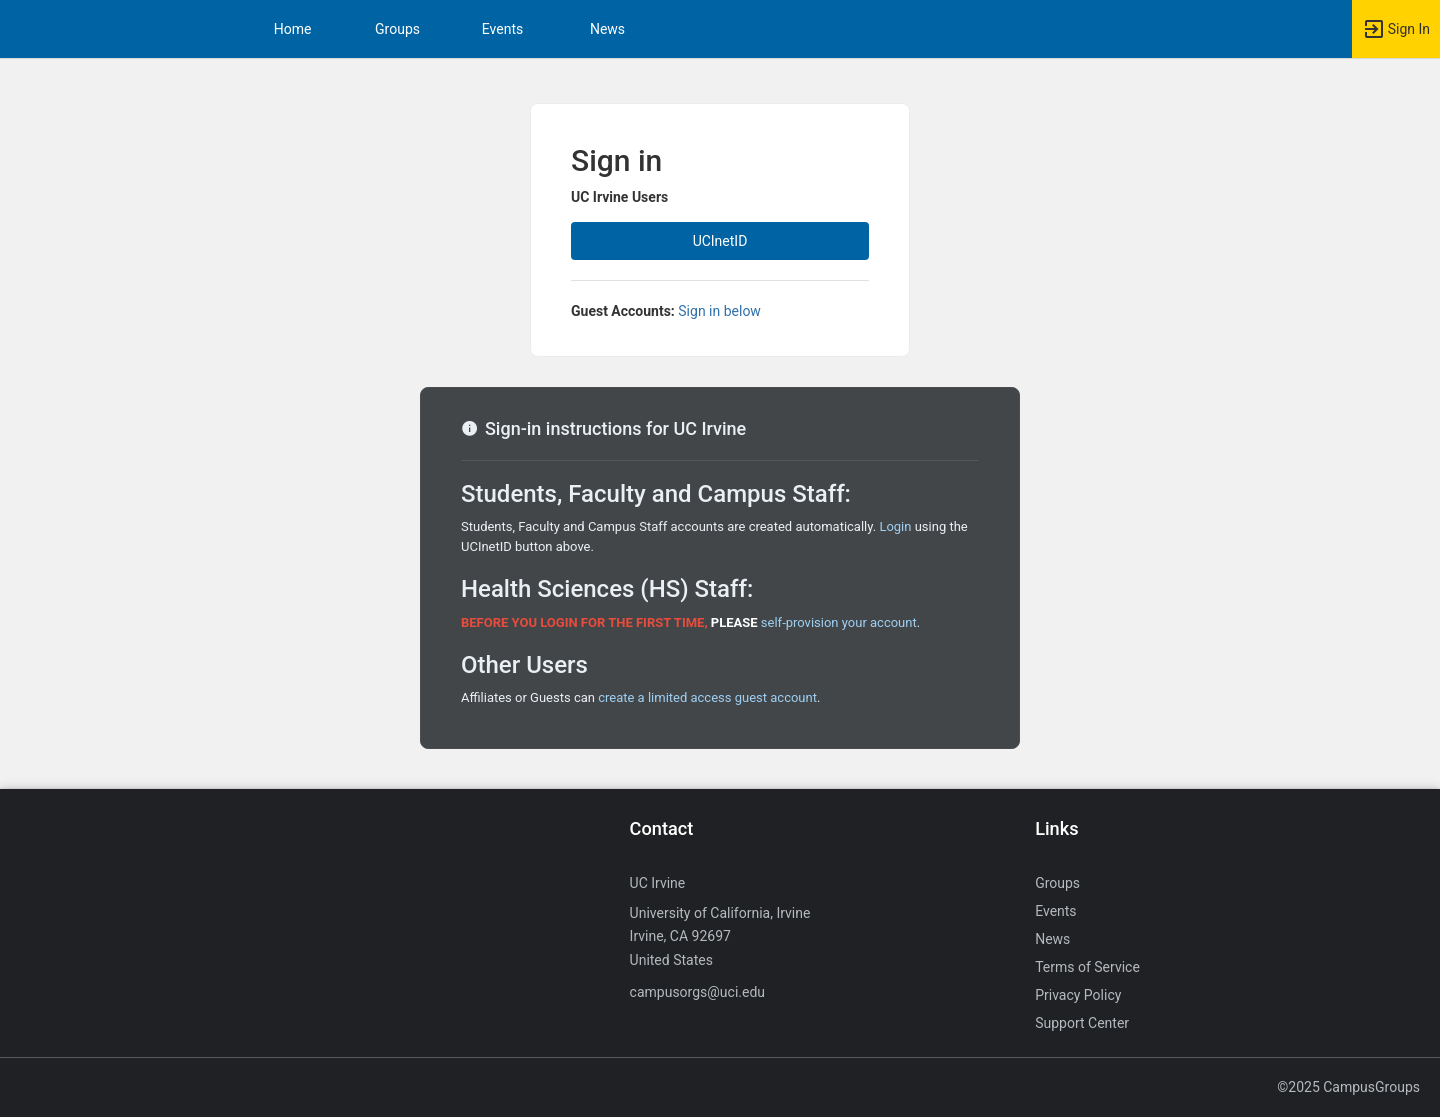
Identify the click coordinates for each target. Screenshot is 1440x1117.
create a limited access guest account (707, 697)
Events (502, 29)
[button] (1396, 29)
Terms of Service (1087, 967)
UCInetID (720, 241)
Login (895, 526)
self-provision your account (839, 622)
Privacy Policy (1078, 995)
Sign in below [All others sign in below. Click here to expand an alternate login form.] (719, 311)
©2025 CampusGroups (1348, 1087)
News (607, 29)
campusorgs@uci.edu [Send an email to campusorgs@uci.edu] (697, 992)
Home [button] (293, 29)
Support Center (1082, 1023)
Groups (397, 29)
